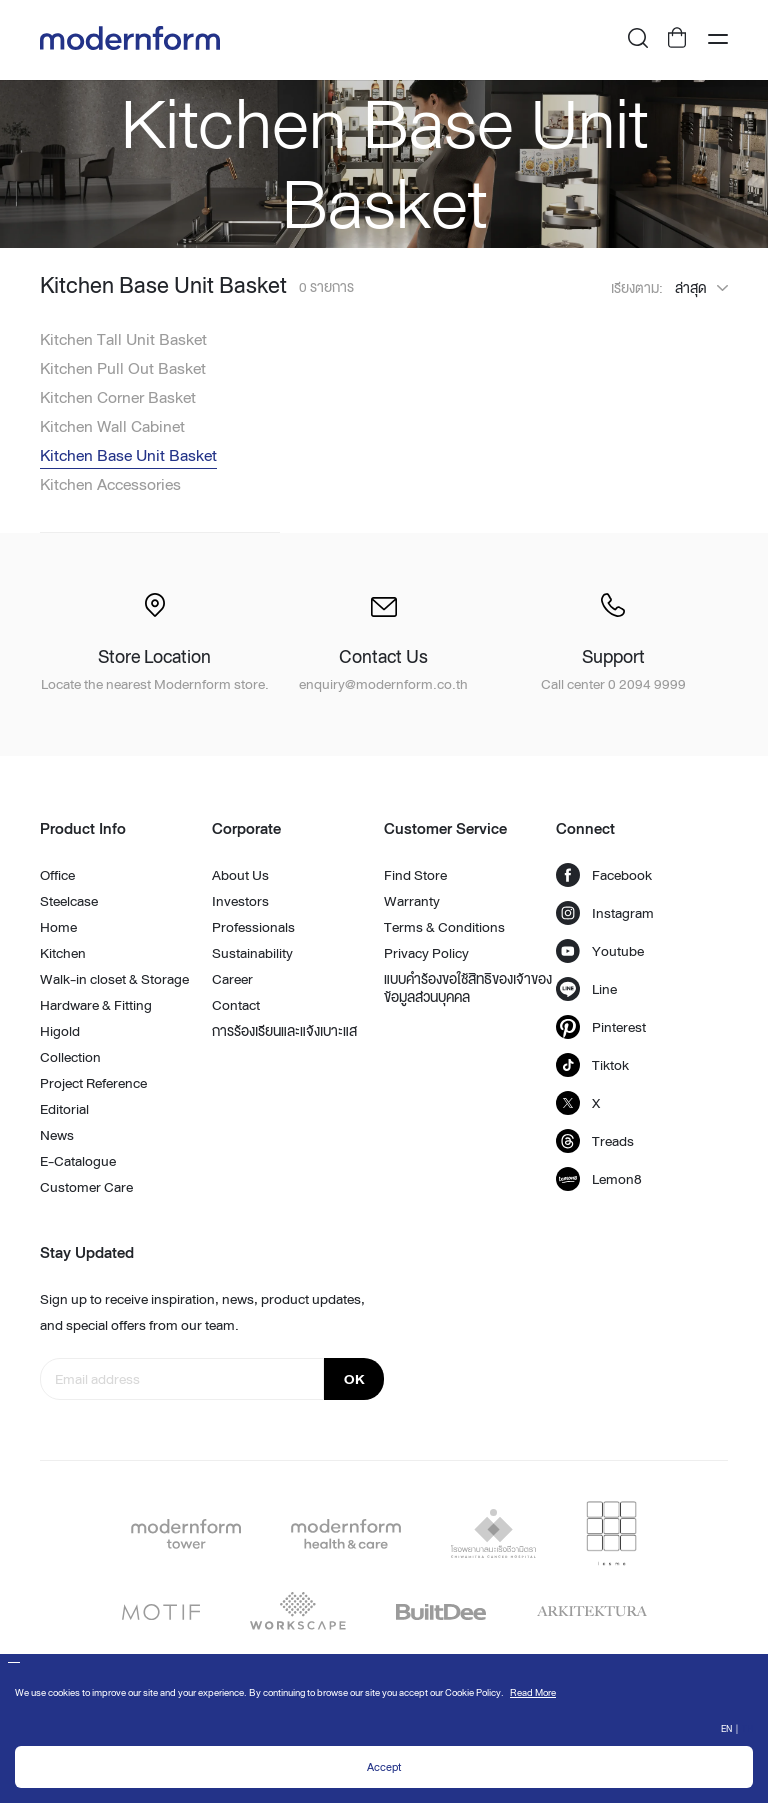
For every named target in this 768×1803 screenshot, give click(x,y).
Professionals (253, 927)
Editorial (64, 1109)
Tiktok (592, 1065)
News (57, 1135)
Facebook (604, 875)
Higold (60, 1031)
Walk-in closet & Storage (114, 979)
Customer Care (86, 1187)
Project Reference (93, 1083)
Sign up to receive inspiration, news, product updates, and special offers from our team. (202, 1312)
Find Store (415, 875)
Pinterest (601, 1027)
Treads (595, 1141)
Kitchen (63, 953)
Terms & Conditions (444, 927)
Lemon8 (599, 1179)
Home (58, 927)
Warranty (412, 901)
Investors (240, 901)
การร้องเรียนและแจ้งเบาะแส (284, 1031)
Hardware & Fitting (96, 1005)
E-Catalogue (78, 1161)
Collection (70, 1057)
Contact (236, 1005)
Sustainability (252, 953)
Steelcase (69, 901)
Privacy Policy (426, 953)
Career (232, 979)
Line (586, 989)
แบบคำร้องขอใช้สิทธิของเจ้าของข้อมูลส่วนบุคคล (468, 988)
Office (57, 875)
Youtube (600, 951)
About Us (240, 875)
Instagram (605, 913)
